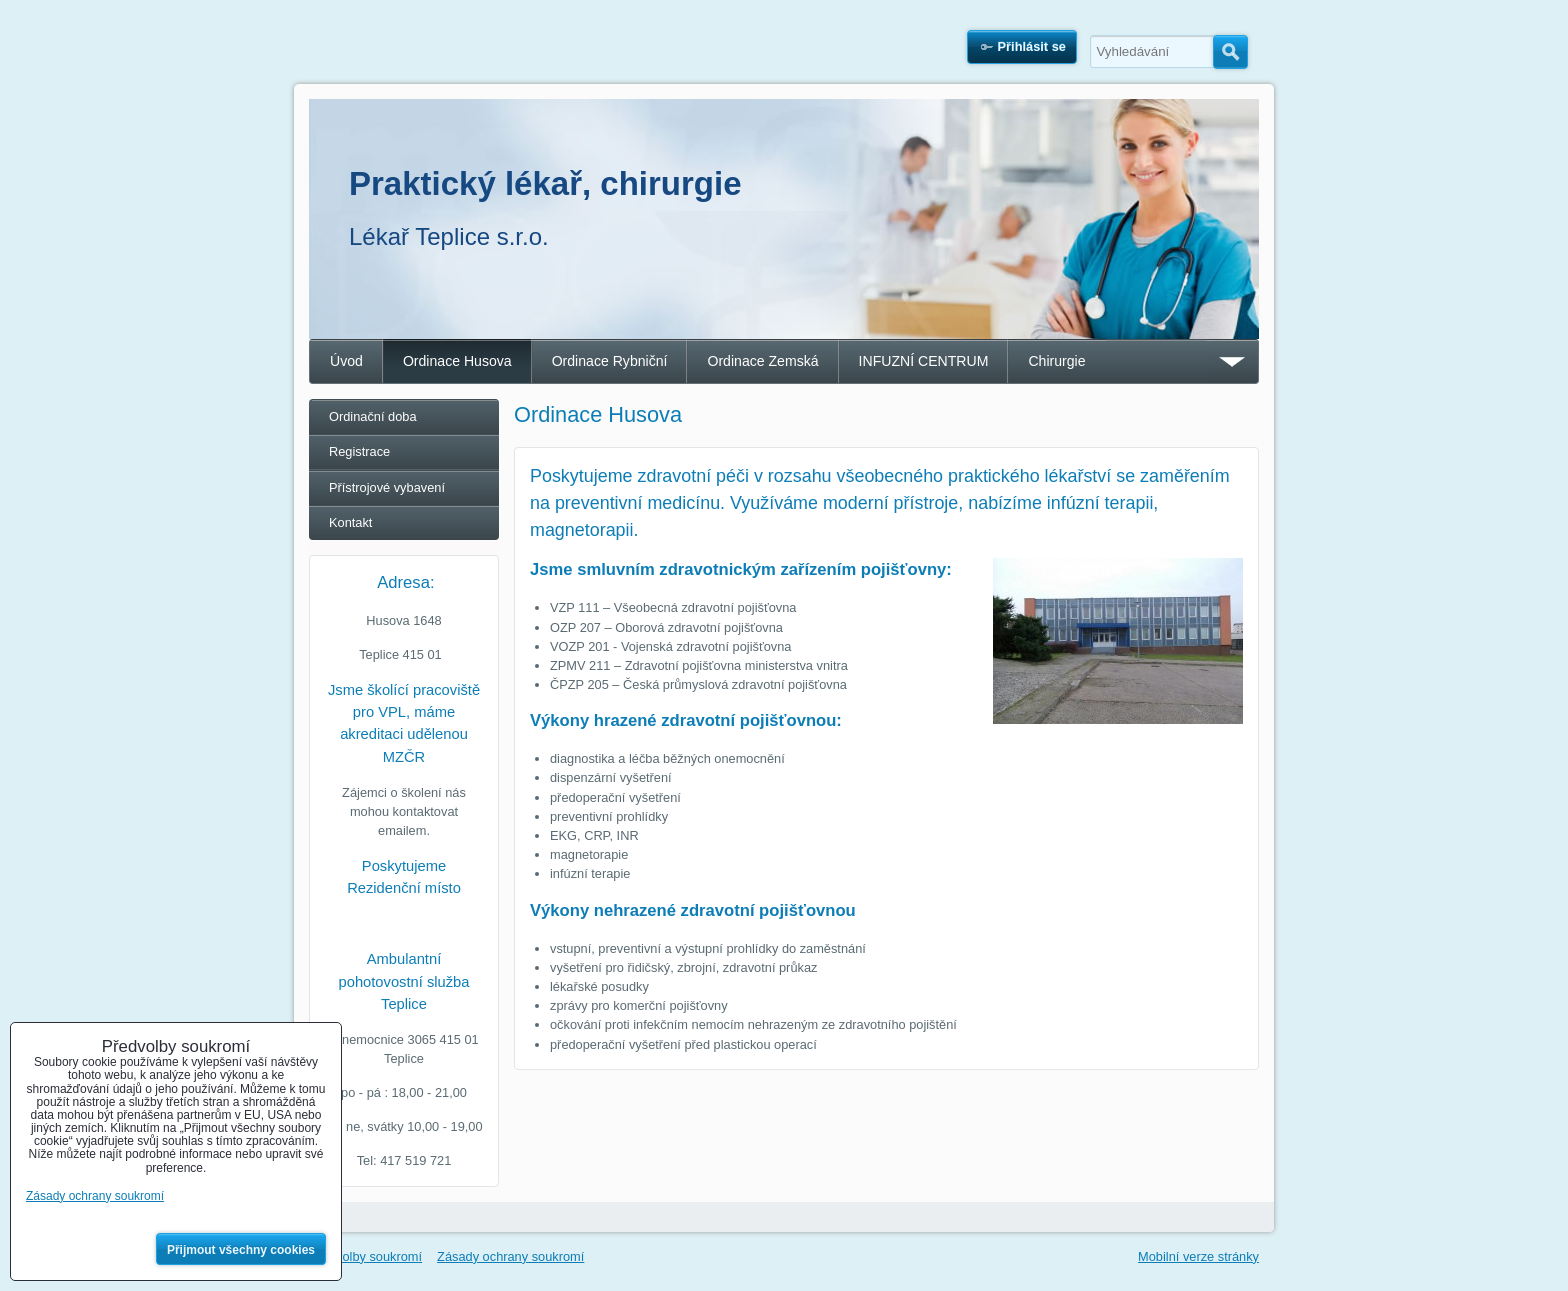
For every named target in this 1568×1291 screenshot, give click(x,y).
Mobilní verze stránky (1198, 1256)
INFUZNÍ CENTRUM (924, 361)
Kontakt (350, 522)
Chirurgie (1056, 361)
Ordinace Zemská (762, 361)
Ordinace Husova (457, 361)
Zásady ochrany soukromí (510, 1256)
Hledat (1230, 52)
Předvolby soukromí (365, 1256)
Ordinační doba (373, 416)
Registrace (359, 451)
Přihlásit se (1032, 46)
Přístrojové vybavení (387, 487)
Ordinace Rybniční (610, 361)
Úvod (346, 361)
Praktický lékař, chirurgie (545, 183)
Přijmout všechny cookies (241, 1250)
